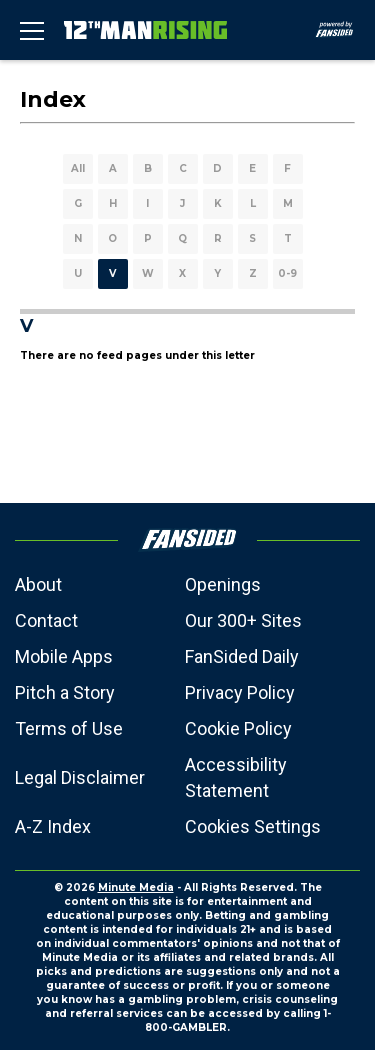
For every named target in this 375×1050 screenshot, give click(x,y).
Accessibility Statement (236, 777)
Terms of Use (69, 728)
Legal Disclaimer (80, 777)
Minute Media (136, 887)
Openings (223, 584)
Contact (46, 620)
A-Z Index (53, 826)
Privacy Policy (240, 692)
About (38, 584)
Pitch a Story (65, 692)
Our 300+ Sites (243, 620)
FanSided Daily (242, 656)
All (78, 168)
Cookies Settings (253, 826)
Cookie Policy (238, 728)
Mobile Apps (64, 656)
